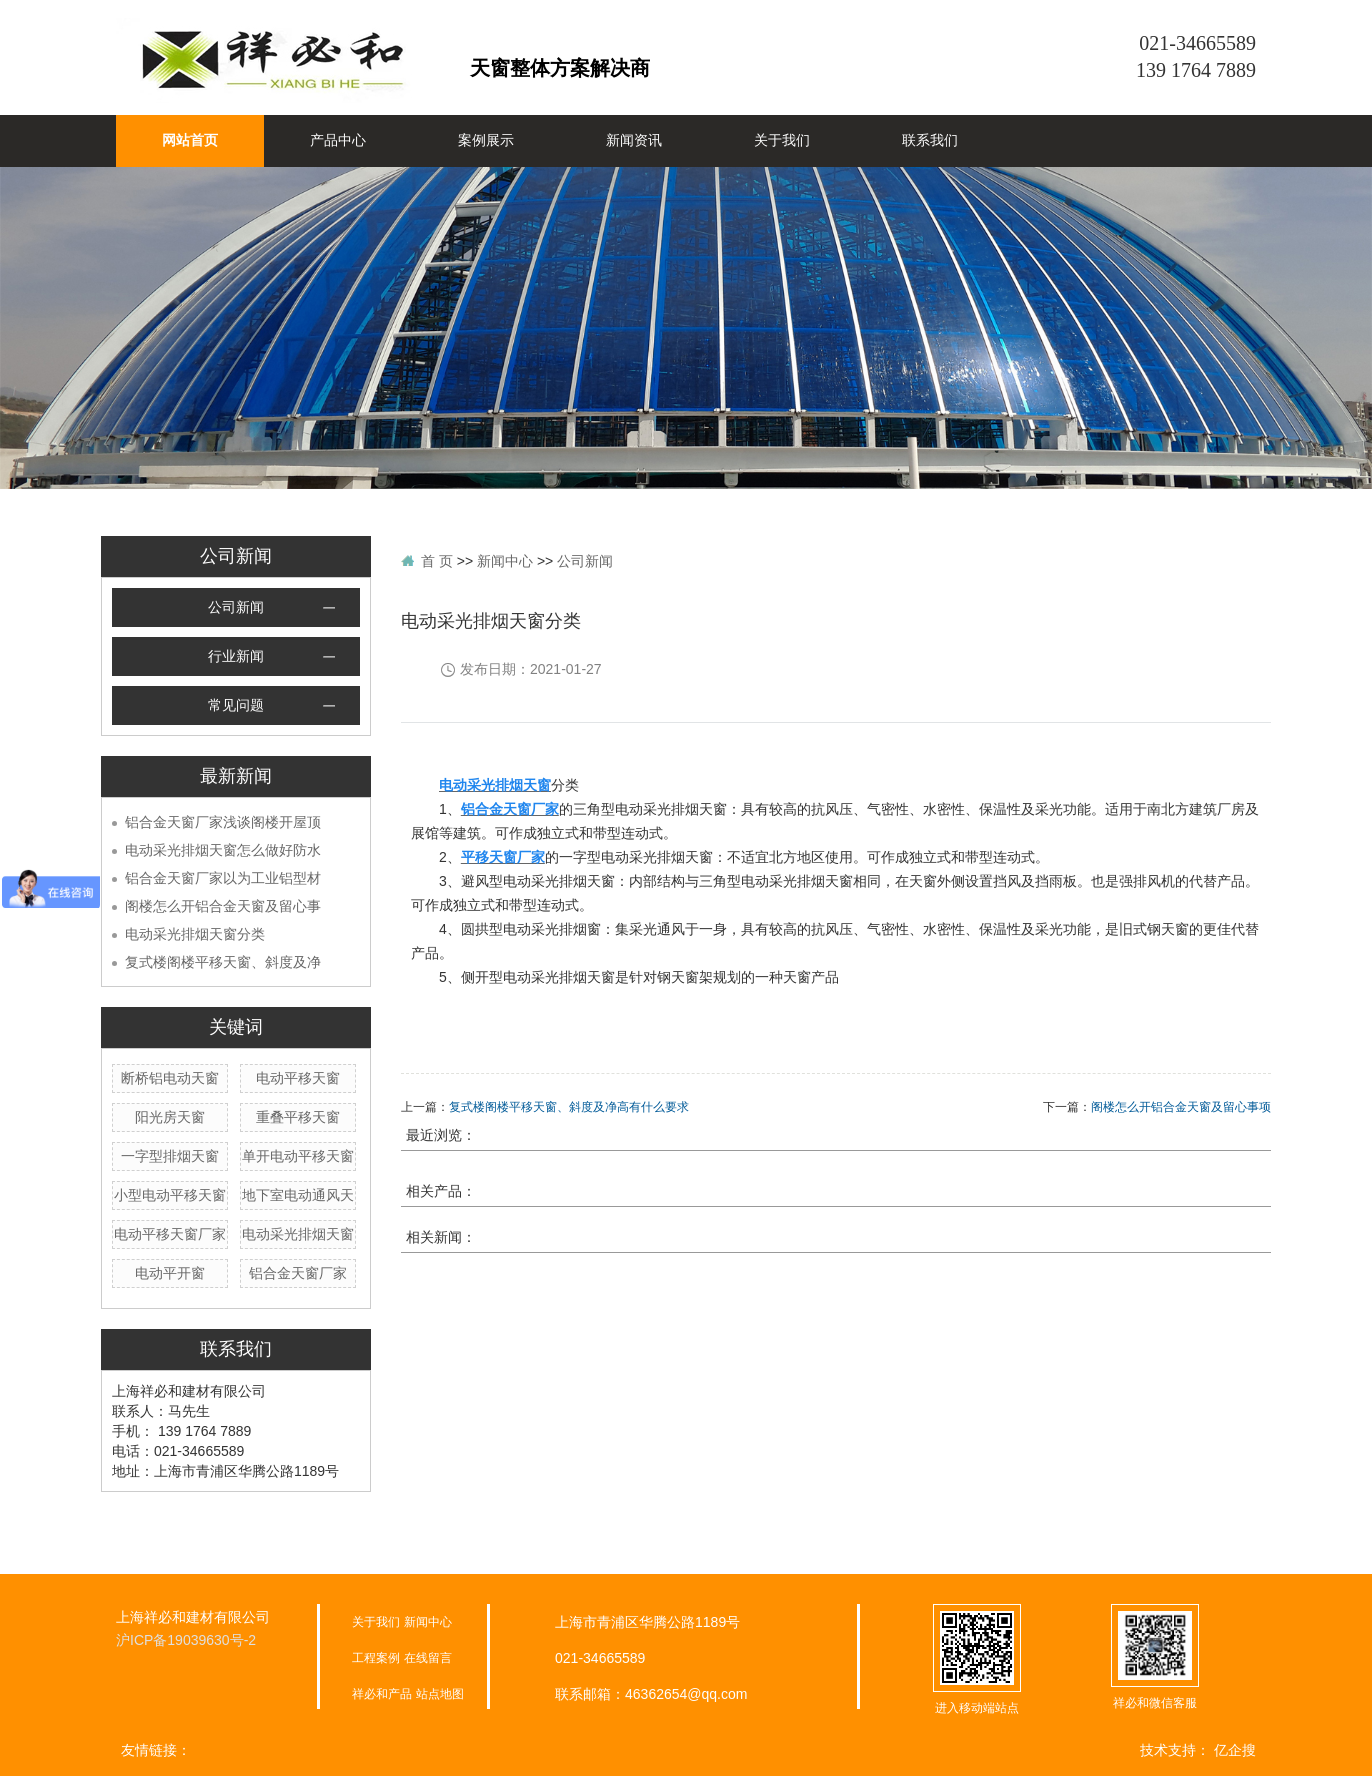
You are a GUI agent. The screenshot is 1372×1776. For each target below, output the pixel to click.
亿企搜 (1235, 1750)
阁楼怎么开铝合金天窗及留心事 (223, 906)
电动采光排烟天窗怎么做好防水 (223, 850)
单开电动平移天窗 (298, 1156)
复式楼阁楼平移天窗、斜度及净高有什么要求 (569, 1107)
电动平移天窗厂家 (170, 1234)
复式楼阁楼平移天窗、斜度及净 (223, 962)
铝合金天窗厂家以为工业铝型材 (223, 878)
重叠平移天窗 (298, 1117)
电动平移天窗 (298, 1078)
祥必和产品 (382, 1694)
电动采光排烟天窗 (298, 1234)
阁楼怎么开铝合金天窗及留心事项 (1181, 1107)
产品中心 (338, 140)
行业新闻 (236, 656)
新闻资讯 (634, 140)
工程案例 (376, 1658)
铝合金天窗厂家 (298, 1273)
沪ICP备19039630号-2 (186, 1640)
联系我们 (930, 140)
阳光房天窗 (170, 1117)
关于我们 (782, 140)
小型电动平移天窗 (170, 1195)
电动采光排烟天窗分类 (195, 934)
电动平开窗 (170, 1273)
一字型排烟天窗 (170, 1156)
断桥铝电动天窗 (170, 1078)
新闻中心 (505, 561)
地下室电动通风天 (298, 1195)
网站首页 (190, 140)
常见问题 (236, 705)
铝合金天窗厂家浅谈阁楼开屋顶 (223, 822)
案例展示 (486, 140)
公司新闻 (236, 607)
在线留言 (428, 1658)
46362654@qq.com (686, 1694)
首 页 (437, 561)
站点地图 (440, 1694)
